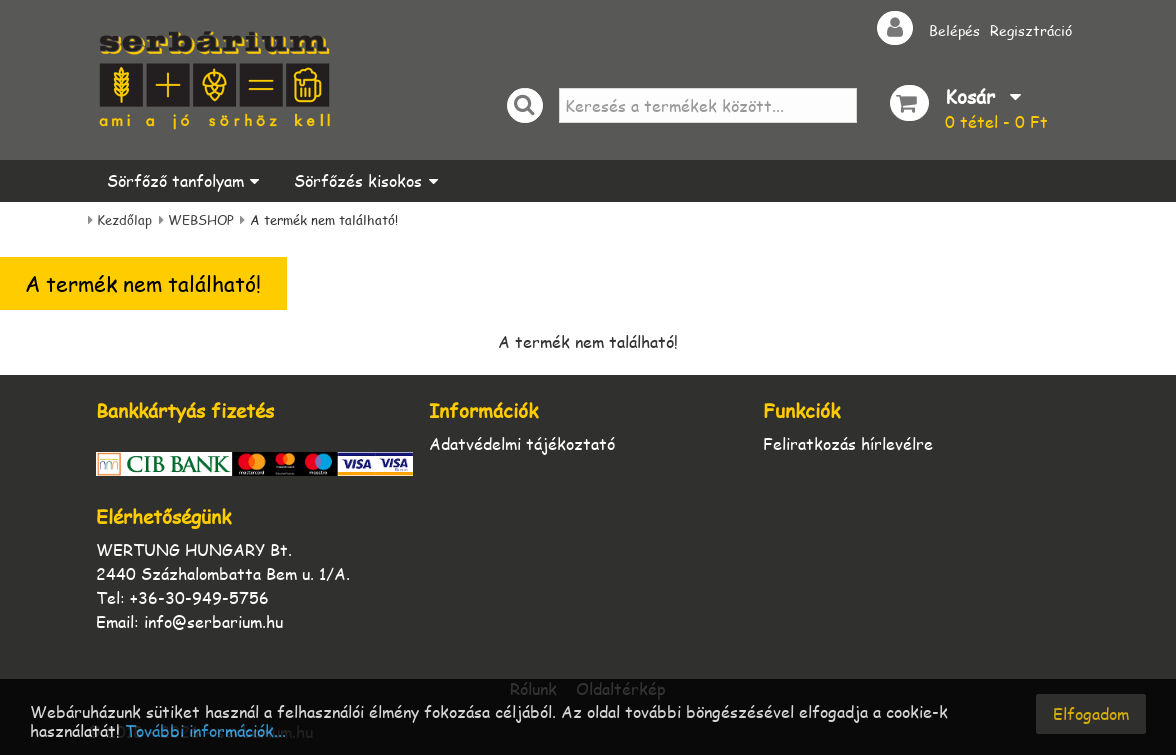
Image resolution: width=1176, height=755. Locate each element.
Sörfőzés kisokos (358, 180)
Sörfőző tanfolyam (175, 180)
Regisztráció (1031, 30)
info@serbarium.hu (213, 621)
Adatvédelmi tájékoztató (522, 443)
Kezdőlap (124, 220)
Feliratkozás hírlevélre (848, 443)
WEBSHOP (201, 220)
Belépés (954, 30)
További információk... (205, 731)
